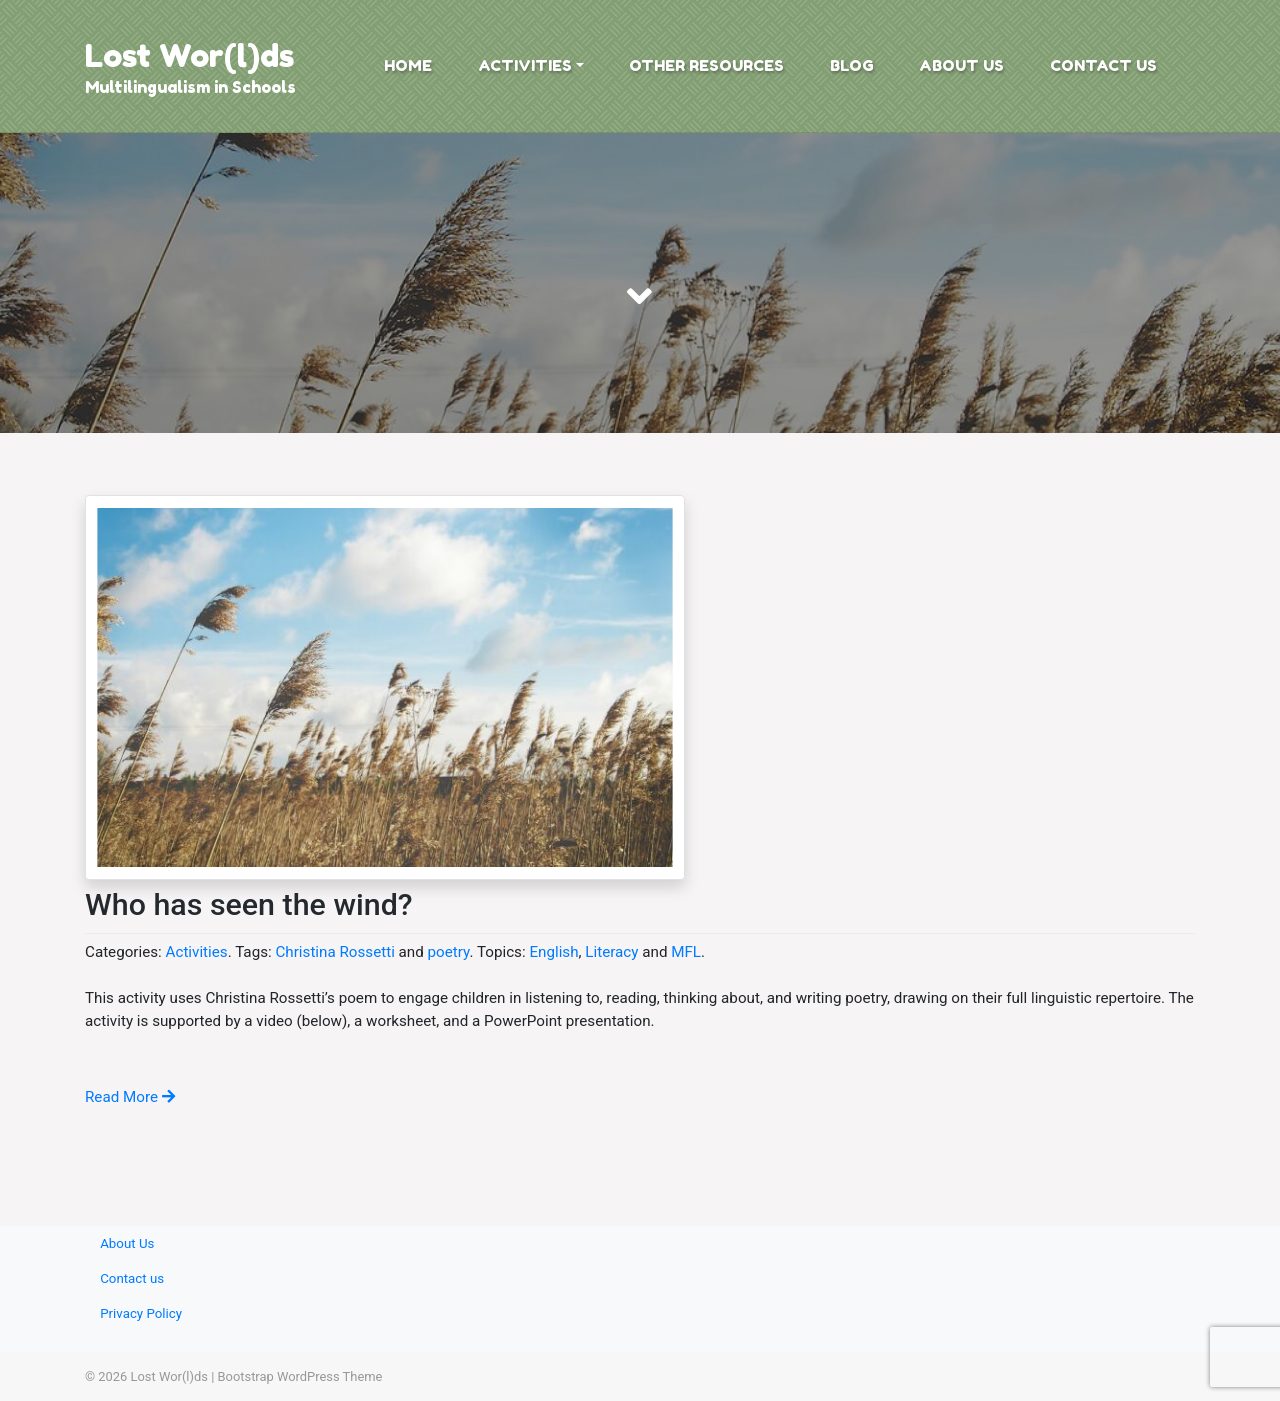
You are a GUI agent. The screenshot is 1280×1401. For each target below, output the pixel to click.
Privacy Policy (141, 1313)
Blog (852, 65)
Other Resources (706, 65)
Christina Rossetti (334, 952)
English (553, 952)
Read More (130, 1097)
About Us (961, 65)
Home (408, 65)
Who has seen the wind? (249, 904)
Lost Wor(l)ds (189, 55)
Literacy (611, 952)
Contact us (1103, 65)
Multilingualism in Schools (190, 87)
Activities (525, 65)
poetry (449, 952)
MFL (686, 952)
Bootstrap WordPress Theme (300, 1376)
